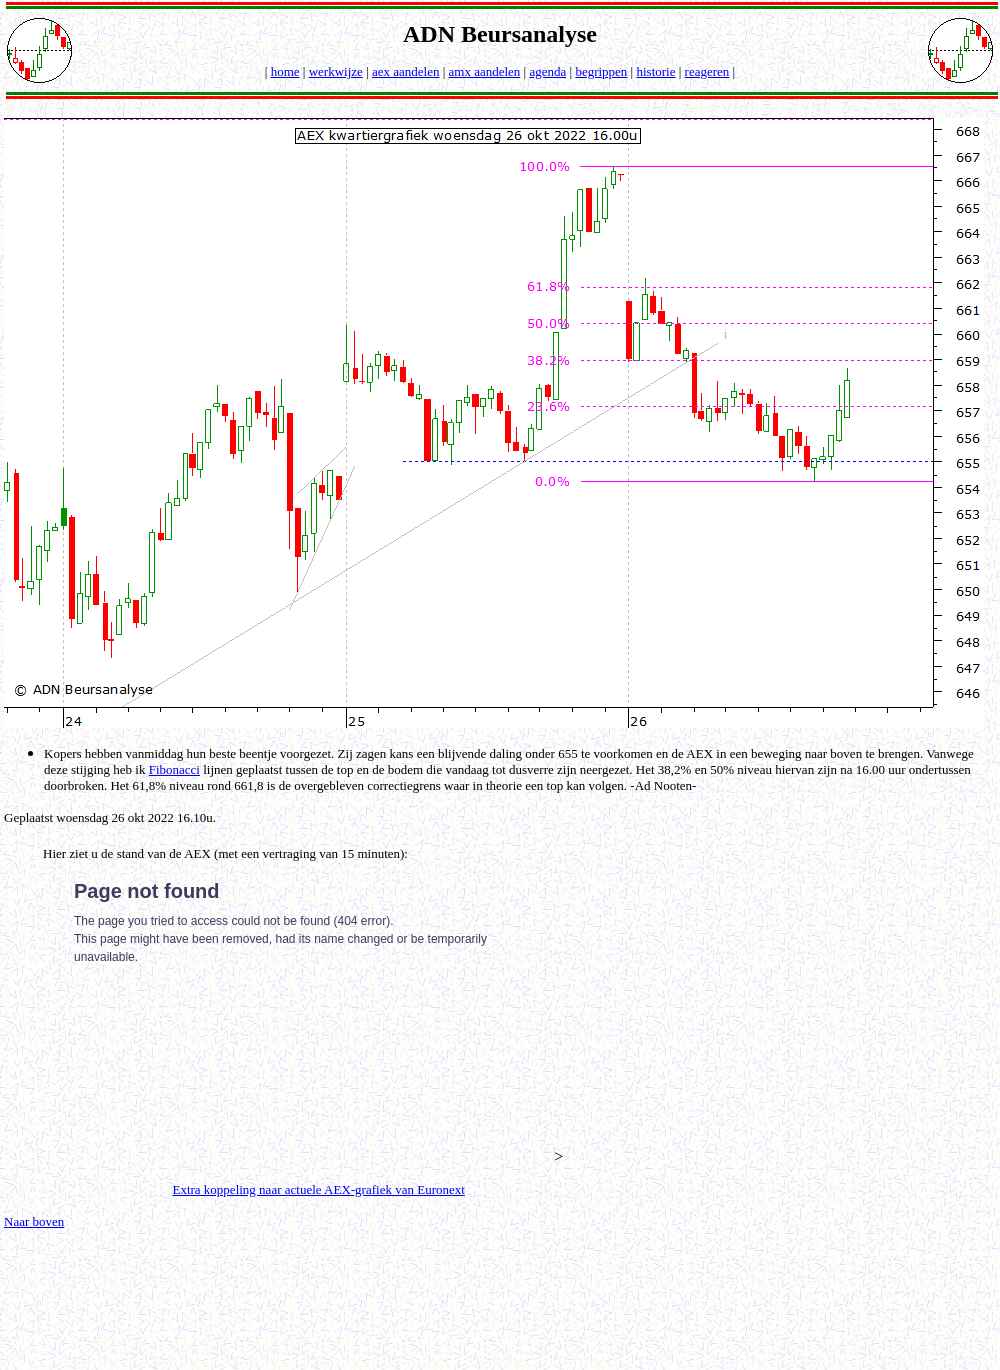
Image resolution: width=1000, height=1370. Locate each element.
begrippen (601, 71)
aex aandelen (405, 71)
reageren (707, 71)
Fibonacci (174, 769)
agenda (547, 71)
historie (655, 71)
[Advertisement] (797, 1002)
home (285, 71)
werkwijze (336, 71)
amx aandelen (485, 71)
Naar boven (34, 1221)
